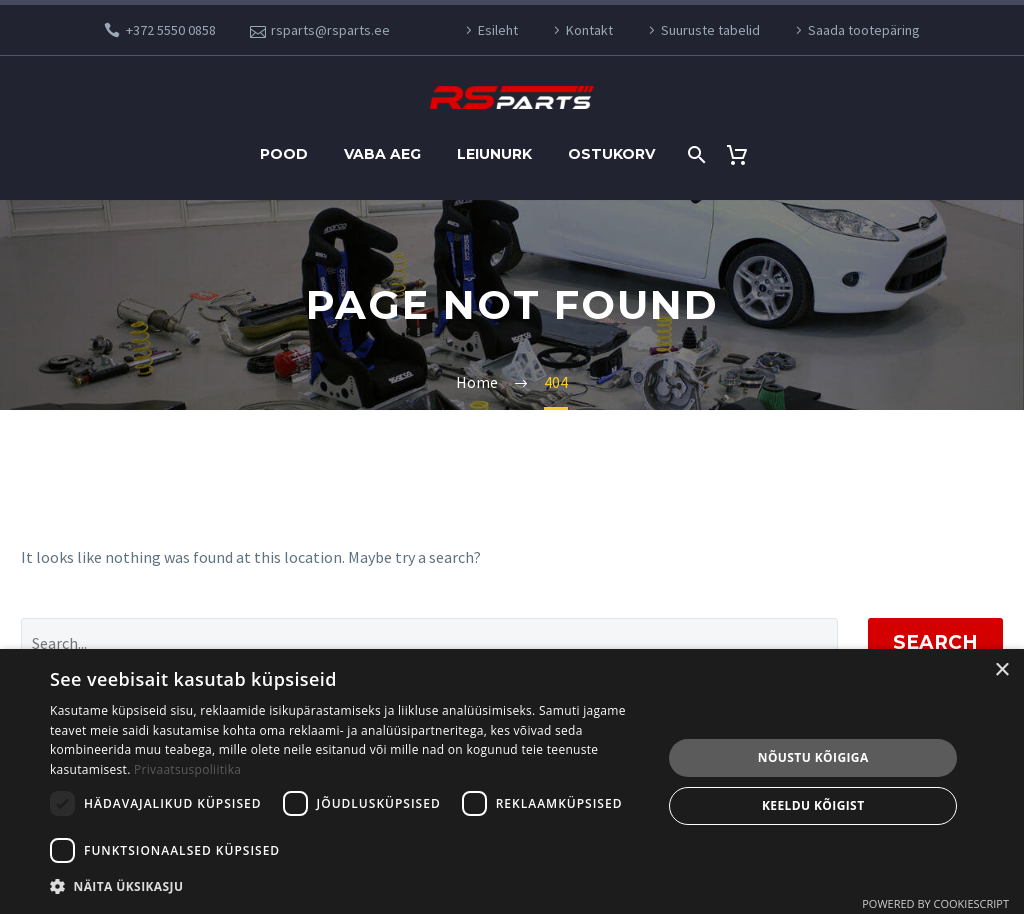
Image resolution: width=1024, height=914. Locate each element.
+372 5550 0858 (171, 30)
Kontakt (589, 30)
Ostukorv (611, 154)
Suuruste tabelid (710, 30)
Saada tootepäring (864, 30)
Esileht (498, 30)
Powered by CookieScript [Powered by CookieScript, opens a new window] (935, 903)
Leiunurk (494, 154)
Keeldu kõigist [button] (813, 805)
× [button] (1001, 670)
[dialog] (512, 781)
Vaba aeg (382, 154)
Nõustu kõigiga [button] (813, 757)
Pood (284, 154)
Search (935, 642)
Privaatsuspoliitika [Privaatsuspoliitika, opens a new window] (187, 769)
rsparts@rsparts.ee (330, 30)
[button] (347, 886)
